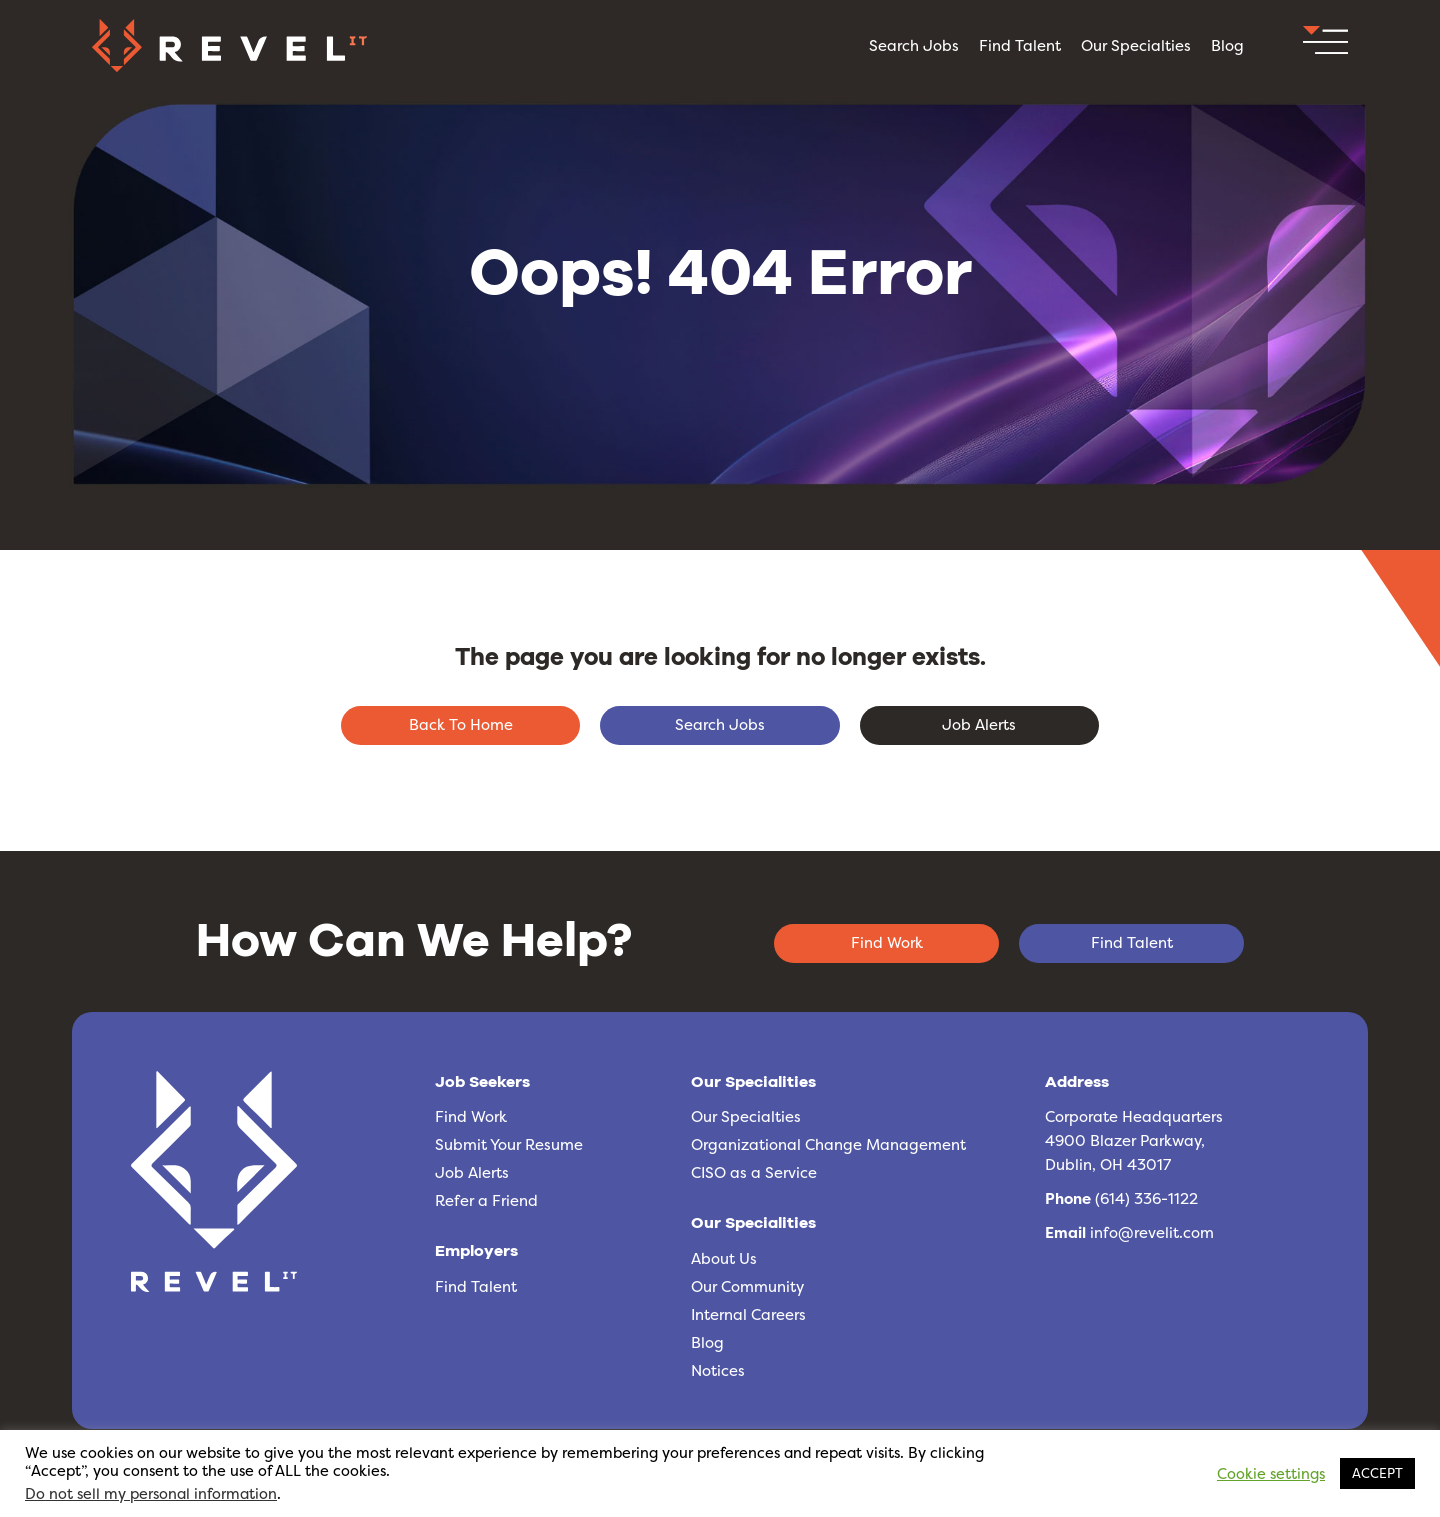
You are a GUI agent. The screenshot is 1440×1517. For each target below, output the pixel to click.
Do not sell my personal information (151, 1494)
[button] (1325, 46)
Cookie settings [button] (1271, 1474)
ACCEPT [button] (1377, 1473)
